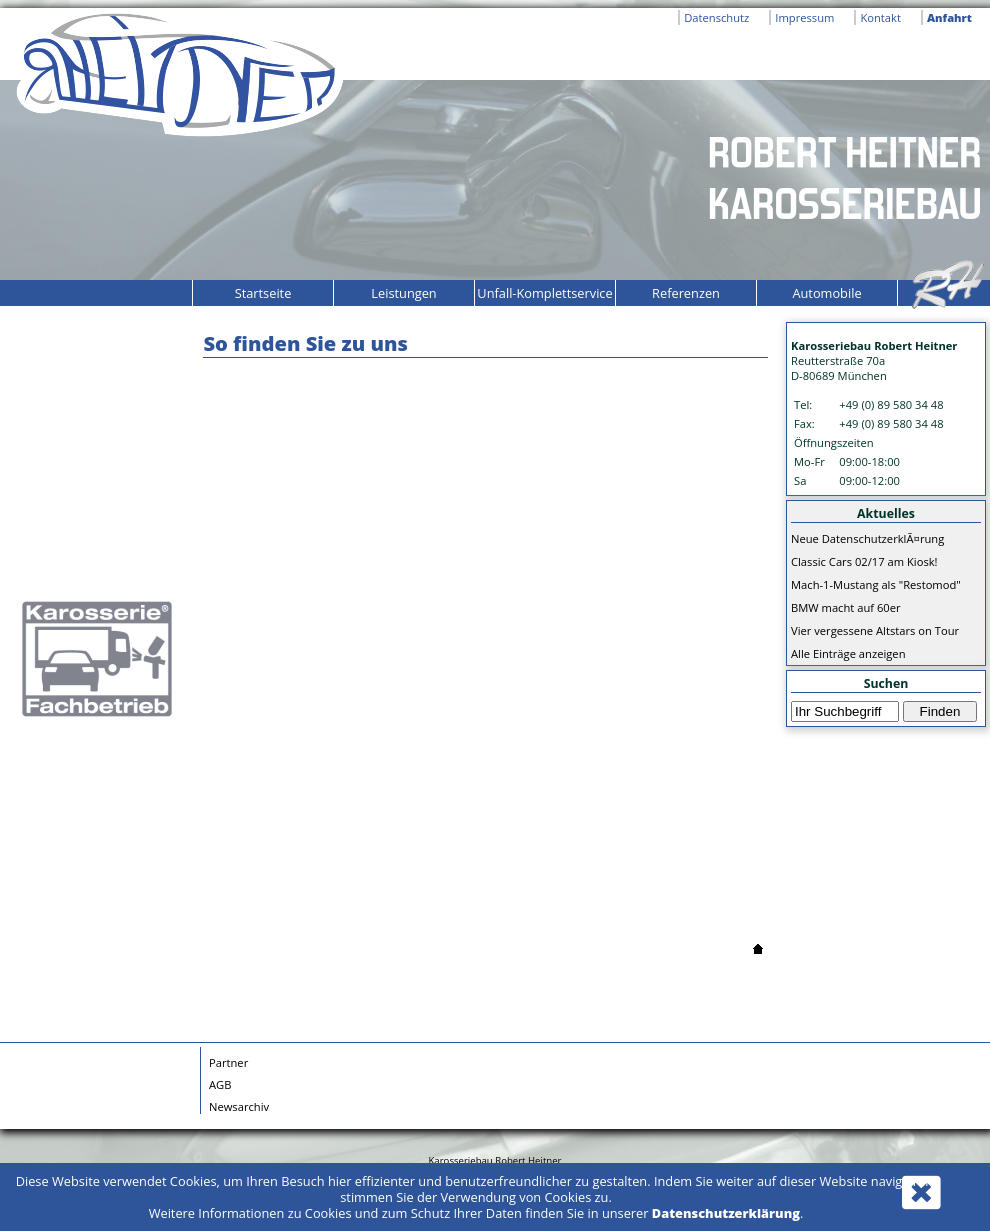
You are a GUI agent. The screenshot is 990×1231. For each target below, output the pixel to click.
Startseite (263, 293)
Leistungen (403, 293)
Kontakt (880, 17)
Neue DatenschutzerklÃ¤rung (867, 538)
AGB (220, 1084)
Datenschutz (716, 17)
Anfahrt (949, 17)
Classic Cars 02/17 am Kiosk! (864, 561)
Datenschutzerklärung (726, 1213)
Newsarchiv (239, 1106)
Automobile (826, 293)
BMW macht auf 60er (846, 607)
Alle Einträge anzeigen (848, 653)
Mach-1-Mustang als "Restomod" (876, 584)
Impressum (804, 17)
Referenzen (686, 293)
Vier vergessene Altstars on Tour (875, 630)
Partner (228, 1062)
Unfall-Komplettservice (544, 293)
